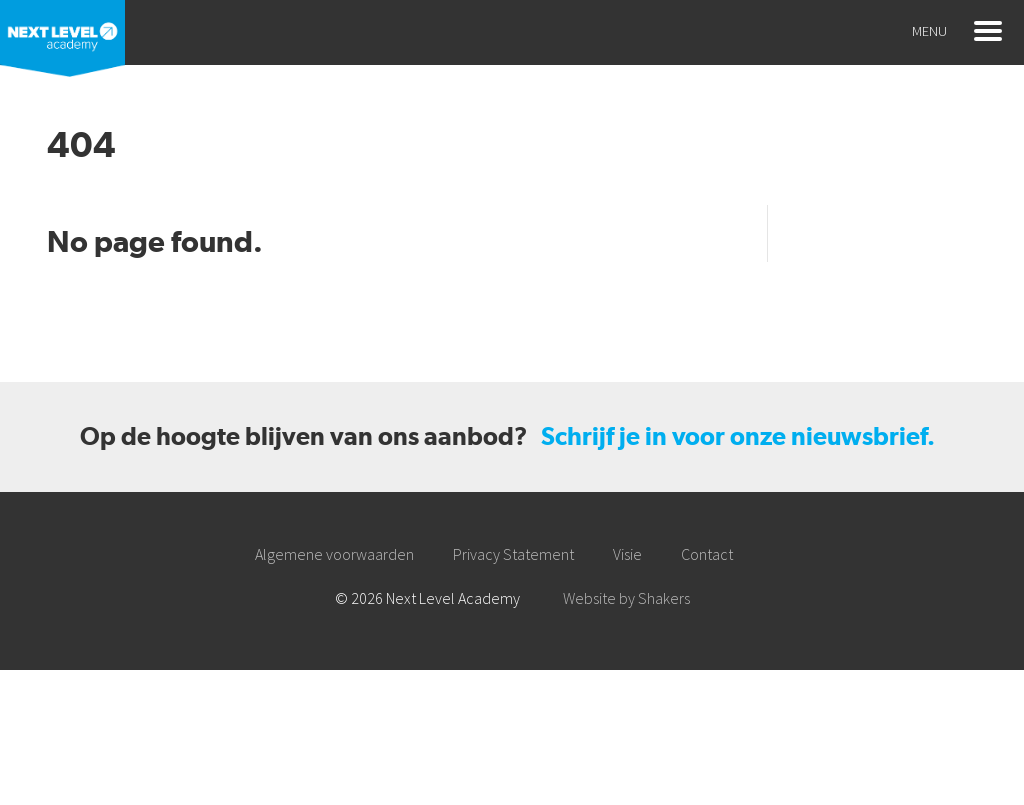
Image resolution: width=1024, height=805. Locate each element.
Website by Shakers (626, 598)
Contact (707, 554)
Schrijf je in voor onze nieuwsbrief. (738, 436)
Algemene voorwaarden (334, 554)
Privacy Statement (513, 554)
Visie (627, 554)
